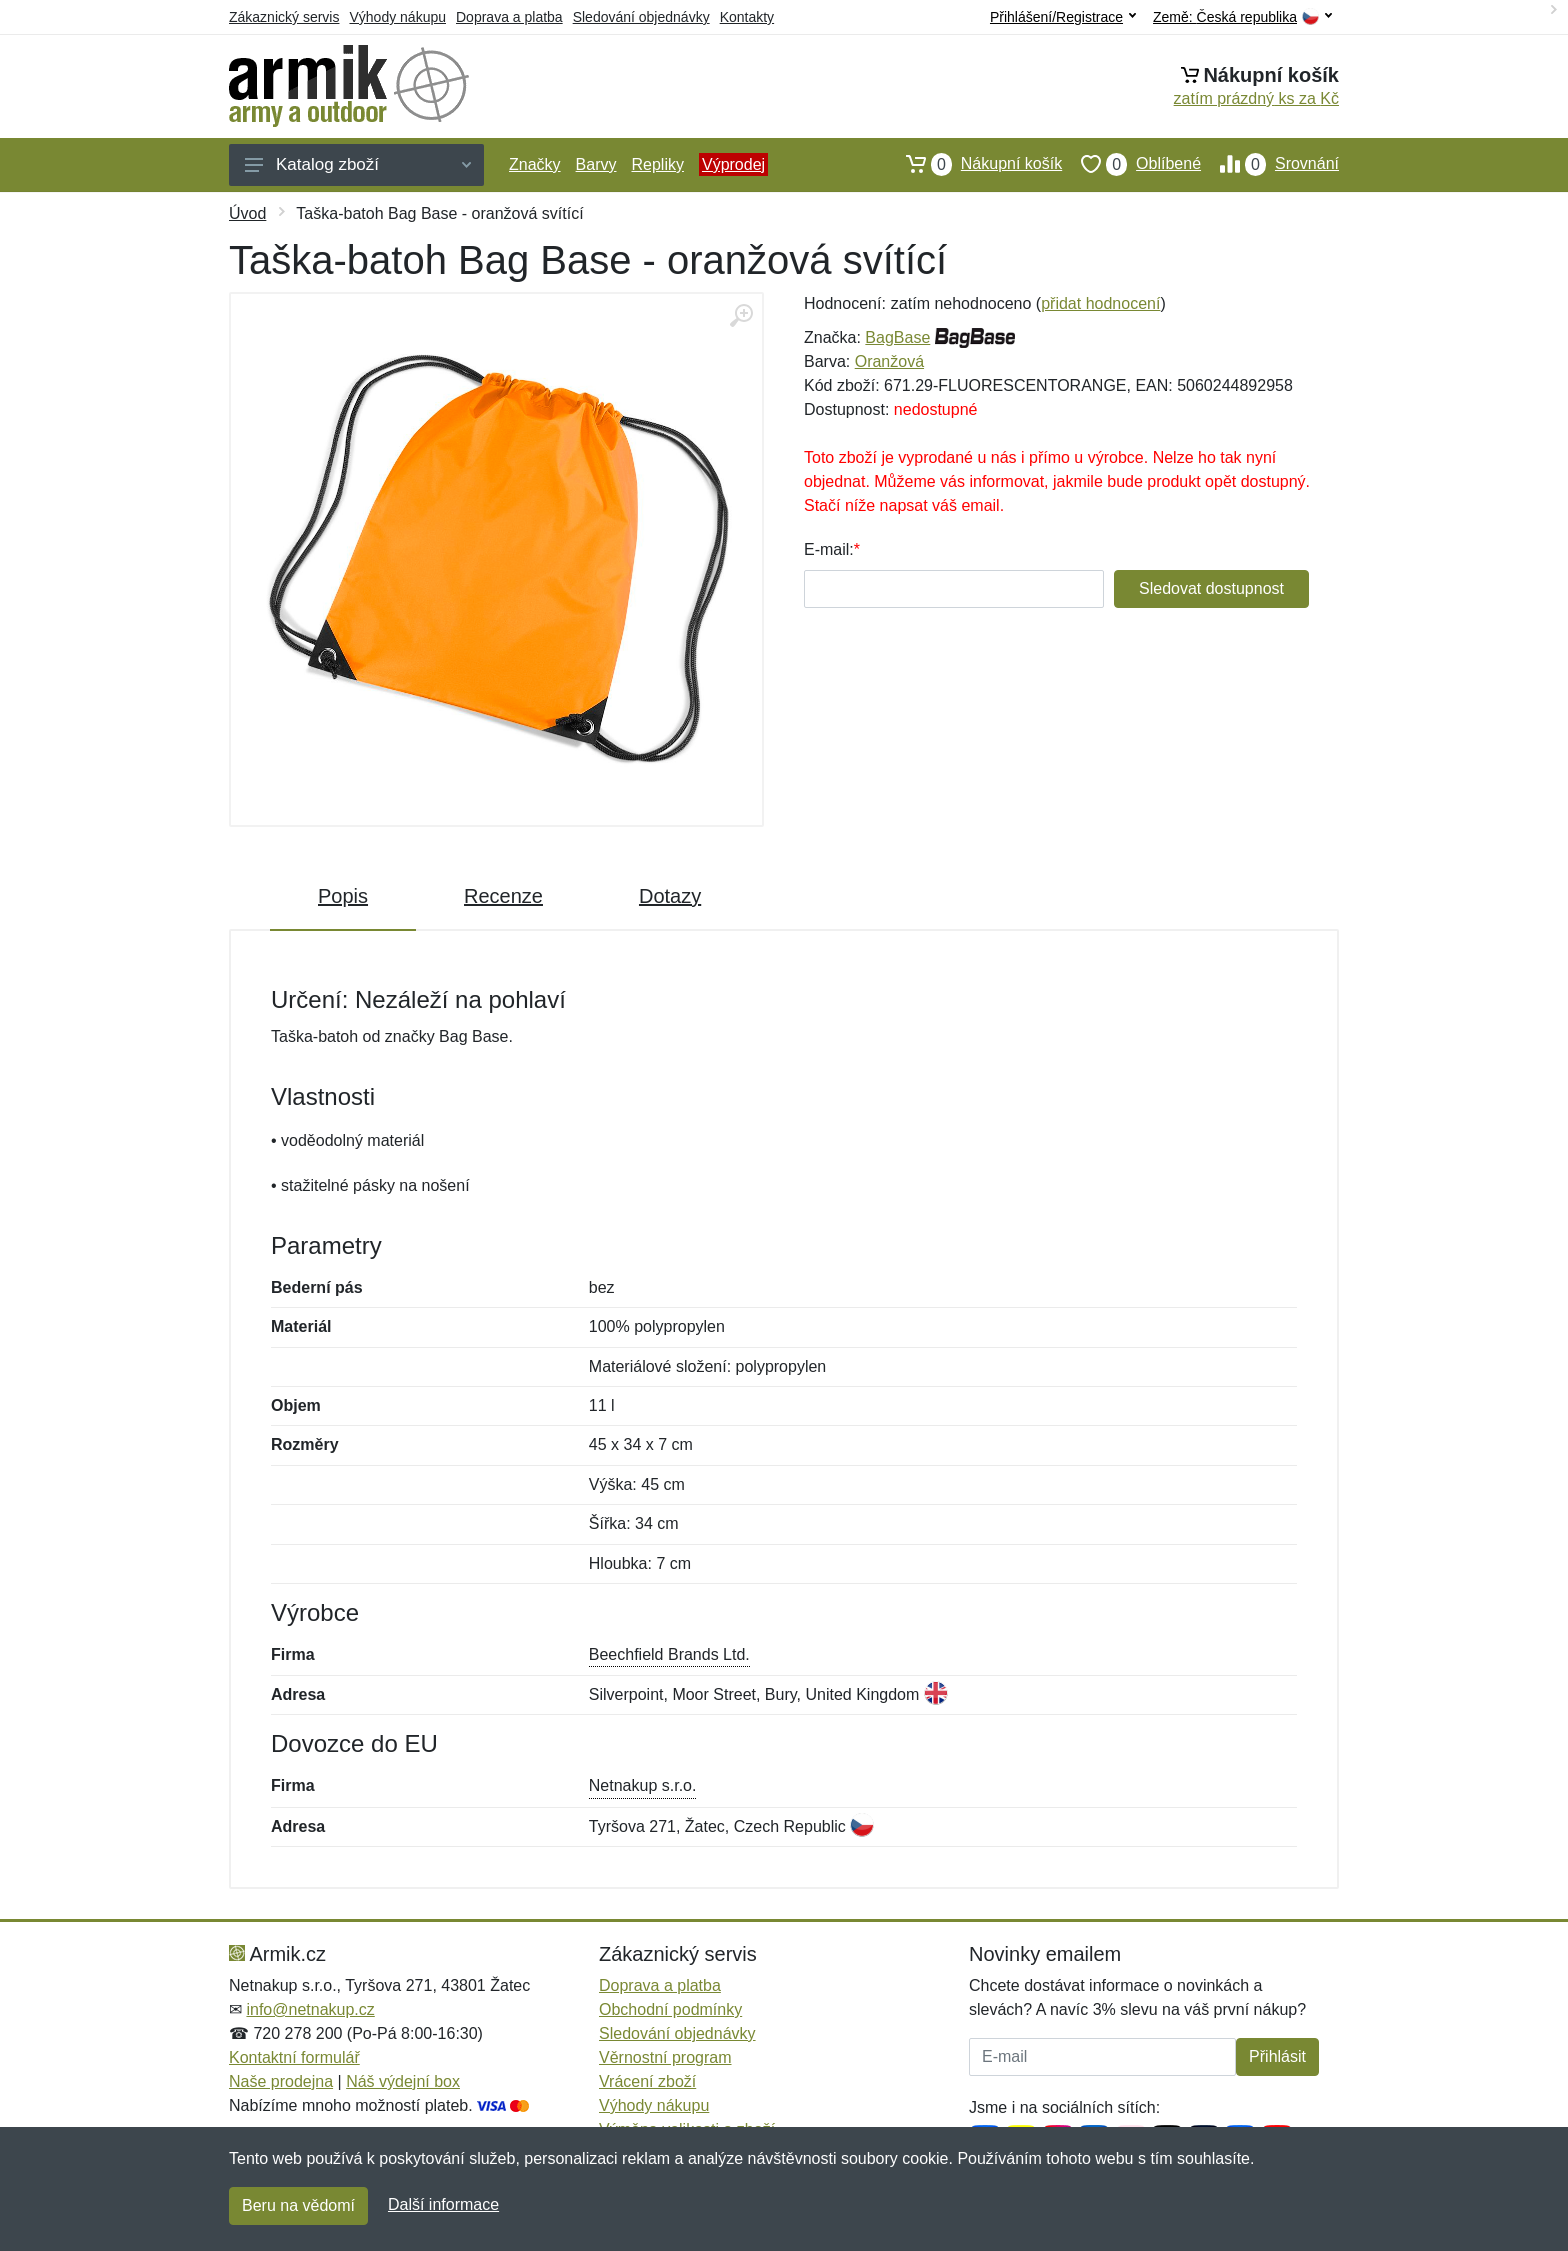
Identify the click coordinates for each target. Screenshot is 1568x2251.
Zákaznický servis (284, 17)
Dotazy (670, 896)
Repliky (657, 164)
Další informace (443, 2204)
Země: (1242, 17)
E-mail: (829, 549)
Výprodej (733, 164)
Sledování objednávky (641, 17)
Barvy (596, 164)
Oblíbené (1131, 164)
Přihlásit (1277, 2056)
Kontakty (747, 17)
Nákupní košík (974, 164)
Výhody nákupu (397, 17)
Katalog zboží (358, 164)
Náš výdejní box (403, 2081)
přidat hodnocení (1100, 303)
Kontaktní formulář (294, 2057)
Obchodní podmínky (670, 2009)
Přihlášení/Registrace (1063, 17)
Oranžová (889, 361)
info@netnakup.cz (310, 2009)
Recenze (503, 896)
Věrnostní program (665, 2057)
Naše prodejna (281, 2081)
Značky (535, 164)
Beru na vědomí (298, 2205)
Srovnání (1270, 164)
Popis (343, 896)
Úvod (247, 213)
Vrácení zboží (647, 2081)
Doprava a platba (509, 17)
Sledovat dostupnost (1211, 588)
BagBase (897, 337)
